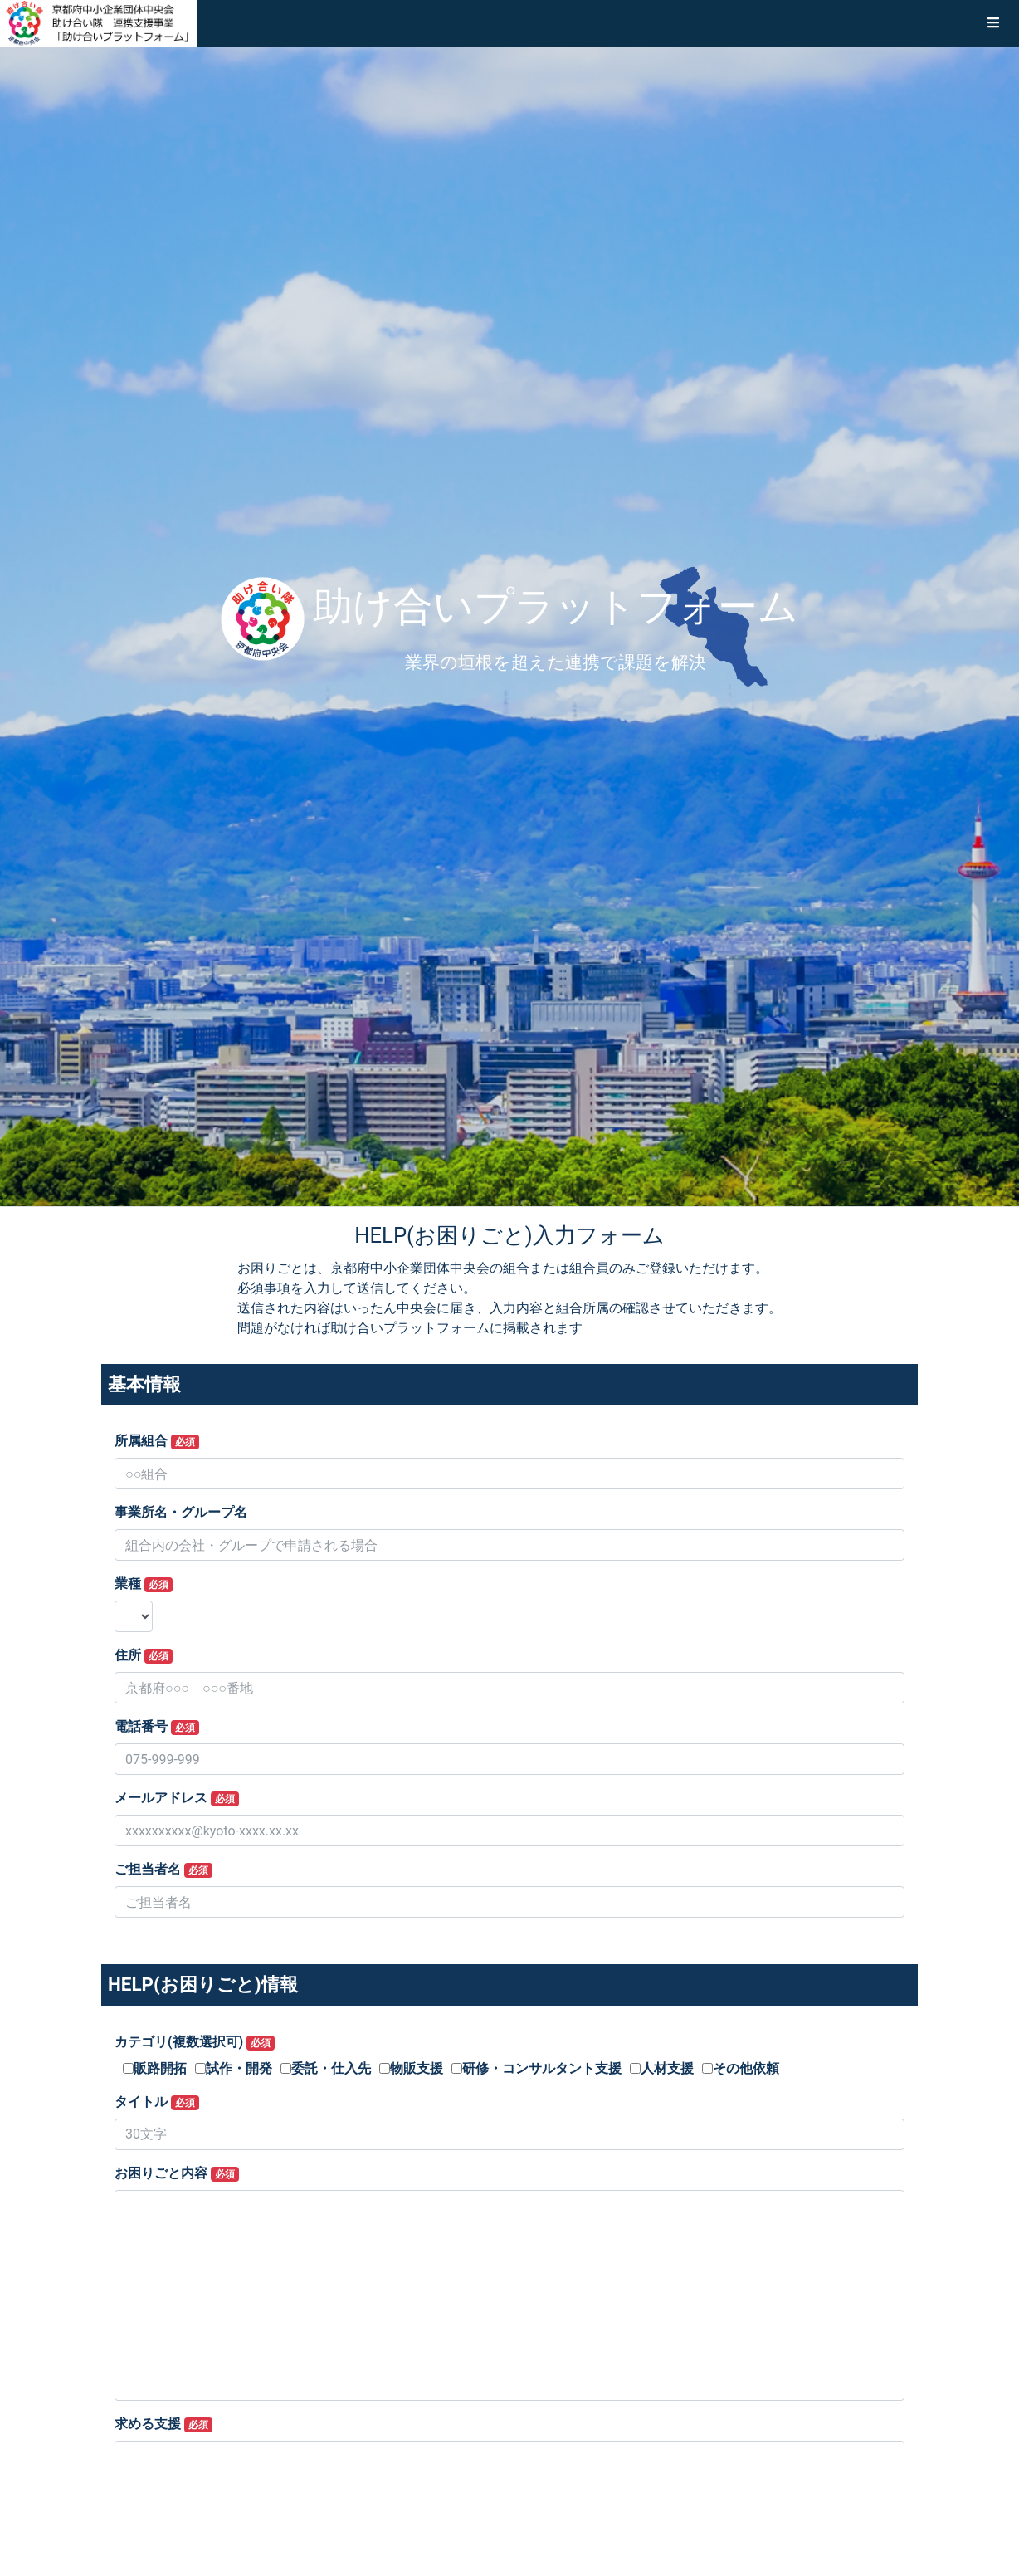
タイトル (157, 2102)
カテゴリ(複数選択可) (195, 2042)
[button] (993, 23)
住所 (144, 1655)
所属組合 (157, 1441)
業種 (144, 1584)
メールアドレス (177, 1798)
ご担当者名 (163, 1869)
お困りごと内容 (177, 2173)
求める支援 (163, 2424)
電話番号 (157, 1726)
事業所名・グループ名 (181, 1512)
